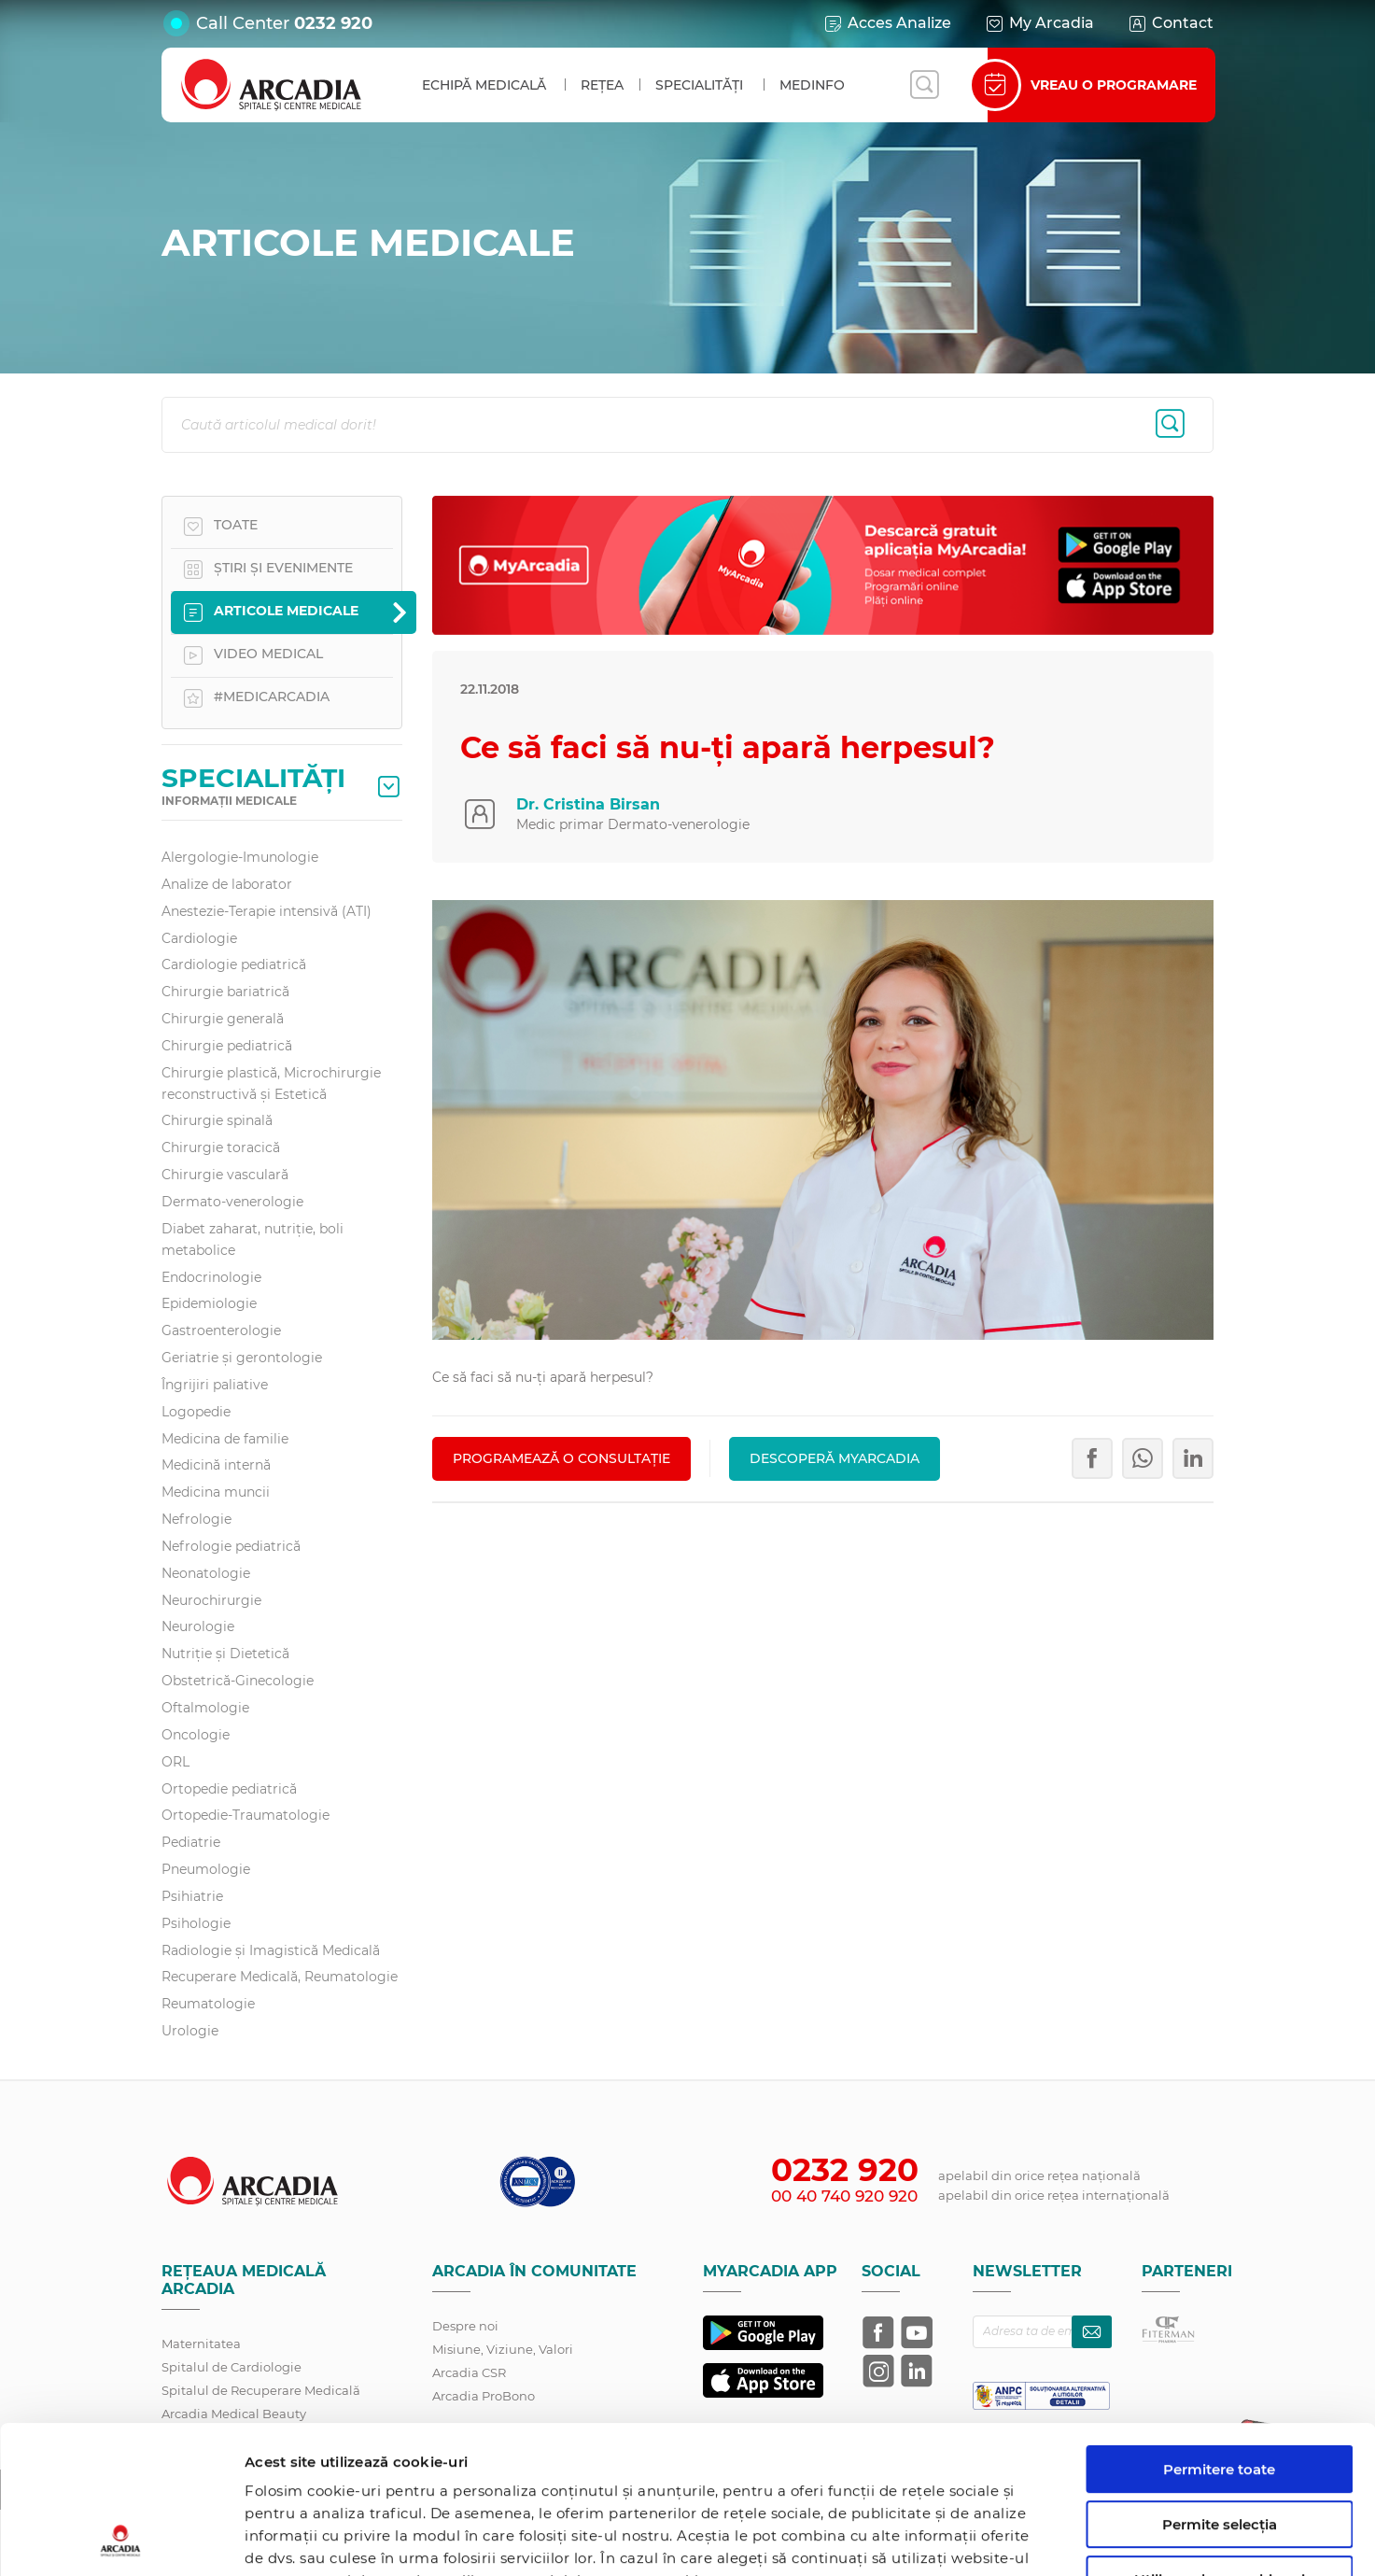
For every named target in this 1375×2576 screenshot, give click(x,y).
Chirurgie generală (222, 1018)
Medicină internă (216, 1465)
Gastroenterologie (221, 1330)
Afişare (964, 2539)
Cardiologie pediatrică (233, 964)
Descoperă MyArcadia (834, 1458)
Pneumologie (205, 1869)
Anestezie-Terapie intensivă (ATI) (266, 911)
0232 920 (333, 23)
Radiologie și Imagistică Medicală (270, 1950)
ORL (175, 1761)
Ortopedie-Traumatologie (245, 1815)
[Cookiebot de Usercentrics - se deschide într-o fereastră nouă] (121, 2540)
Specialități (699, 85)
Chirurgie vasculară (224, 1174)
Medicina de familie (224, 1438)
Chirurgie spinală (217, 1120)
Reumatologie (208, 2003)
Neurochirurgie (211, 1600)
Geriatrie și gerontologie (241, 1357)
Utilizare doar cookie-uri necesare (1219, 2449)
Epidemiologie (209, 1303)
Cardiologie (199, 938)
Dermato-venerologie (232, 1201)
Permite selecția (1219, 2386)
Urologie (189, 2030)
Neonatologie (205, 1573)
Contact (1170, 23)
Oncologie (195, 1734)
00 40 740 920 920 (844, 2196)
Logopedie (196, 1411)
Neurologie (197, 1626)
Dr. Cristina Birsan (588, 804)
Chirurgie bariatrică (225, 991)
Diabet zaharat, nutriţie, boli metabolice (252, 1239)
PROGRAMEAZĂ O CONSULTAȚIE (561, 1458)
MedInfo (812, 85)
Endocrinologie (211, 1277)
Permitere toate (1219, 2331)
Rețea (602, 85)
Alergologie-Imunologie (239, 857)
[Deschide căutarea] (924, 85)
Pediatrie (190, 1842)
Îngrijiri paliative (214, 1384)
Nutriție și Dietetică (225, 1653)
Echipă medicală (484, 85)
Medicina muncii (215, 1492)
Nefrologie (196, 1519)
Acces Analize (886, 23)
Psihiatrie (192, 1896)
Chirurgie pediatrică (226, 1045)
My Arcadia (1039, 23)
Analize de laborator (226, 884)
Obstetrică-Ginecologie (237, 1680)
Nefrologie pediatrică (231, 1546)
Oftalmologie (205, 1707)
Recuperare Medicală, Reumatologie (279, 1976)
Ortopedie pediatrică (229, 1789)
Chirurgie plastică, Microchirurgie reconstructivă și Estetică (271, 1083)
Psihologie (196, 1923)
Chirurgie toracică (220, 1147)
